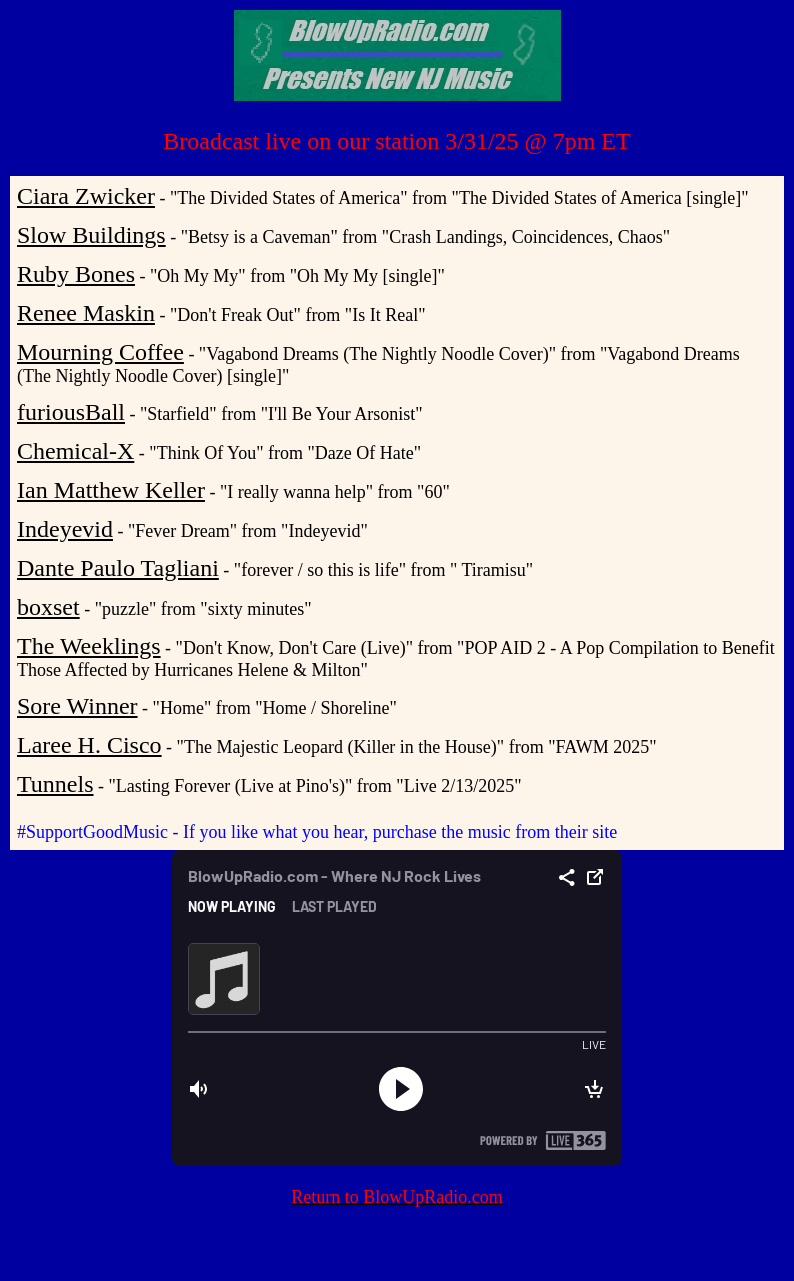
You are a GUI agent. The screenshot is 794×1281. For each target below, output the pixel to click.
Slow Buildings (91, 235)
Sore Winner (77, 706)
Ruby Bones (76, 274)
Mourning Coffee (100, 352)
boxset (48, 607)
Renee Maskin (86, 313)
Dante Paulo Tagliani (118, 568)
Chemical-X (75, 451)
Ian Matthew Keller (111, 490)
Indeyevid (65, 529)
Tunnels (55, 784)
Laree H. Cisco (89, 745)
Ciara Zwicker (86, 196)
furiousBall (71, 412)
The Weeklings (89, 646)
